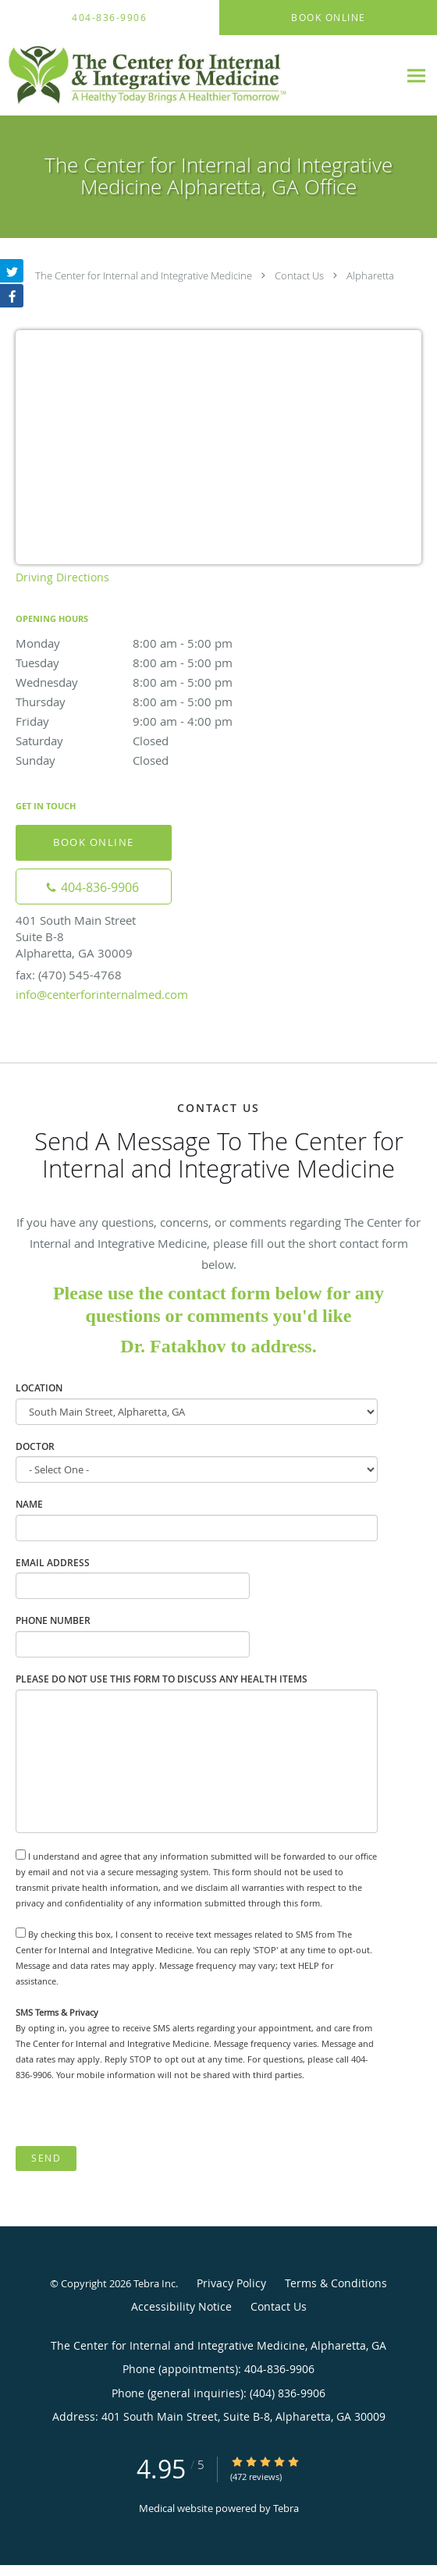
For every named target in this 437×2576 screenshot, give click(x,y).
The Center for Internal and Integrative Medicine (143, 275)
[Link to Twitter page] (11, 270)
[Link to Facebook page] (11, 295)
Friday (152, 721)
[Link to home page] (199, 75)
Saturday (152, 740)
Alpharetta (370, 275)
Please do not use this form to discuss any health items (161, 1679)
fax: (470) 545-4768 (69, 974)
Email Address (53, 1562)
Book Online (93, 842)
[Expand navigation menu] (416, 75)
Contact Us (299, 275)
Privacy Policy (231, 2283)
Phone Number (53, 1620)
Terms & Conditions (336, 2283)
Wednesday (152, 682)
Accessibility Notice (181, 2306)
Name (29, 1504)
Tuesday (152, 662)
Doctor (35, 1446)
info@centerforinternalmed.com (102, 994)
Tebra (286, 2508)
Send (46, 2158)
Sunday (152, 760)
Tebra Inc (154, 2283)
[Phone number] (94, 886)
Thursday (152, 701)
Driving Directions (62, 577)
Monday (152, 643)
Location (39, 1388)
